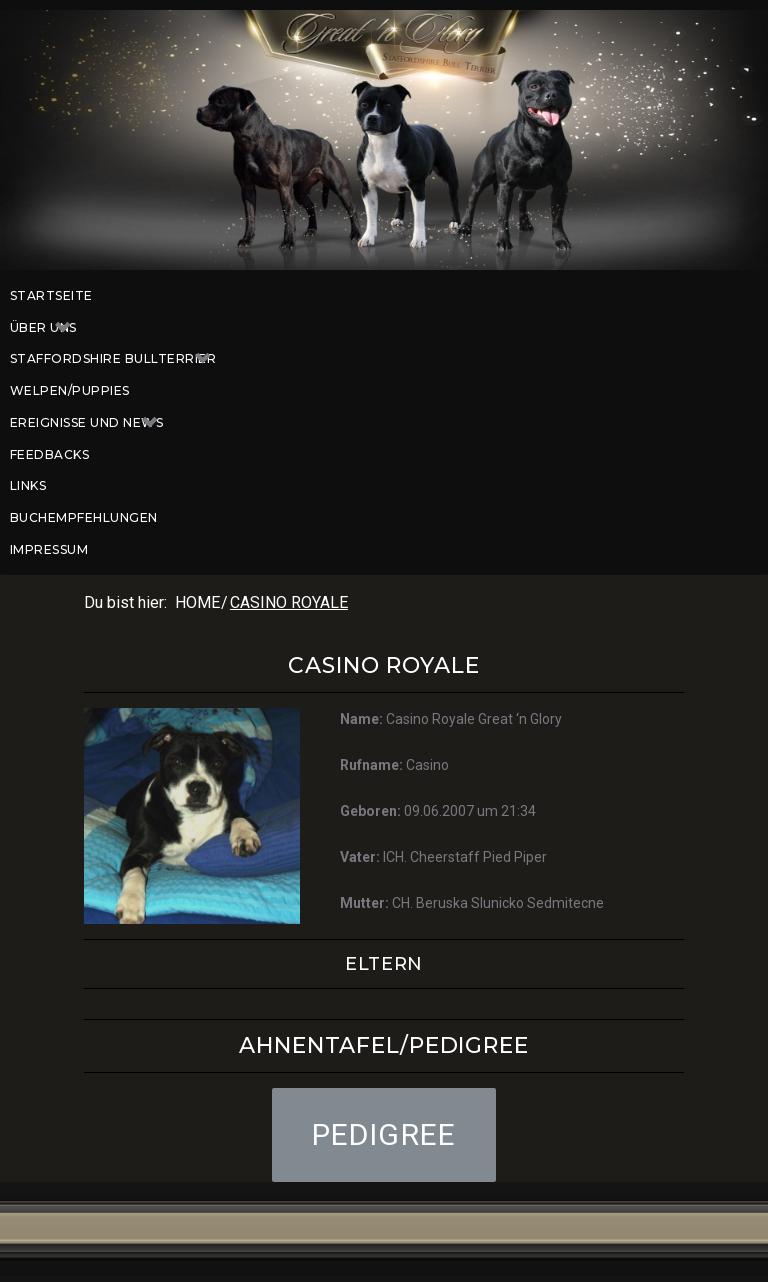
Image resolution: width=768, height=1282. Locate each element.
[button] (384, 1135)
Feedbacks (49, 454)
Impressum (49, 549)
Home (197, 602)
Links (28, 485)
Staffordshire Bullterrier (120, 359)
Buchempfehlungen (84, 517)
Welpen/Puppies (70, 390)
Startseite (51, 295)
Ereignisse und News (94, 423)
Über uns (51, 328)
